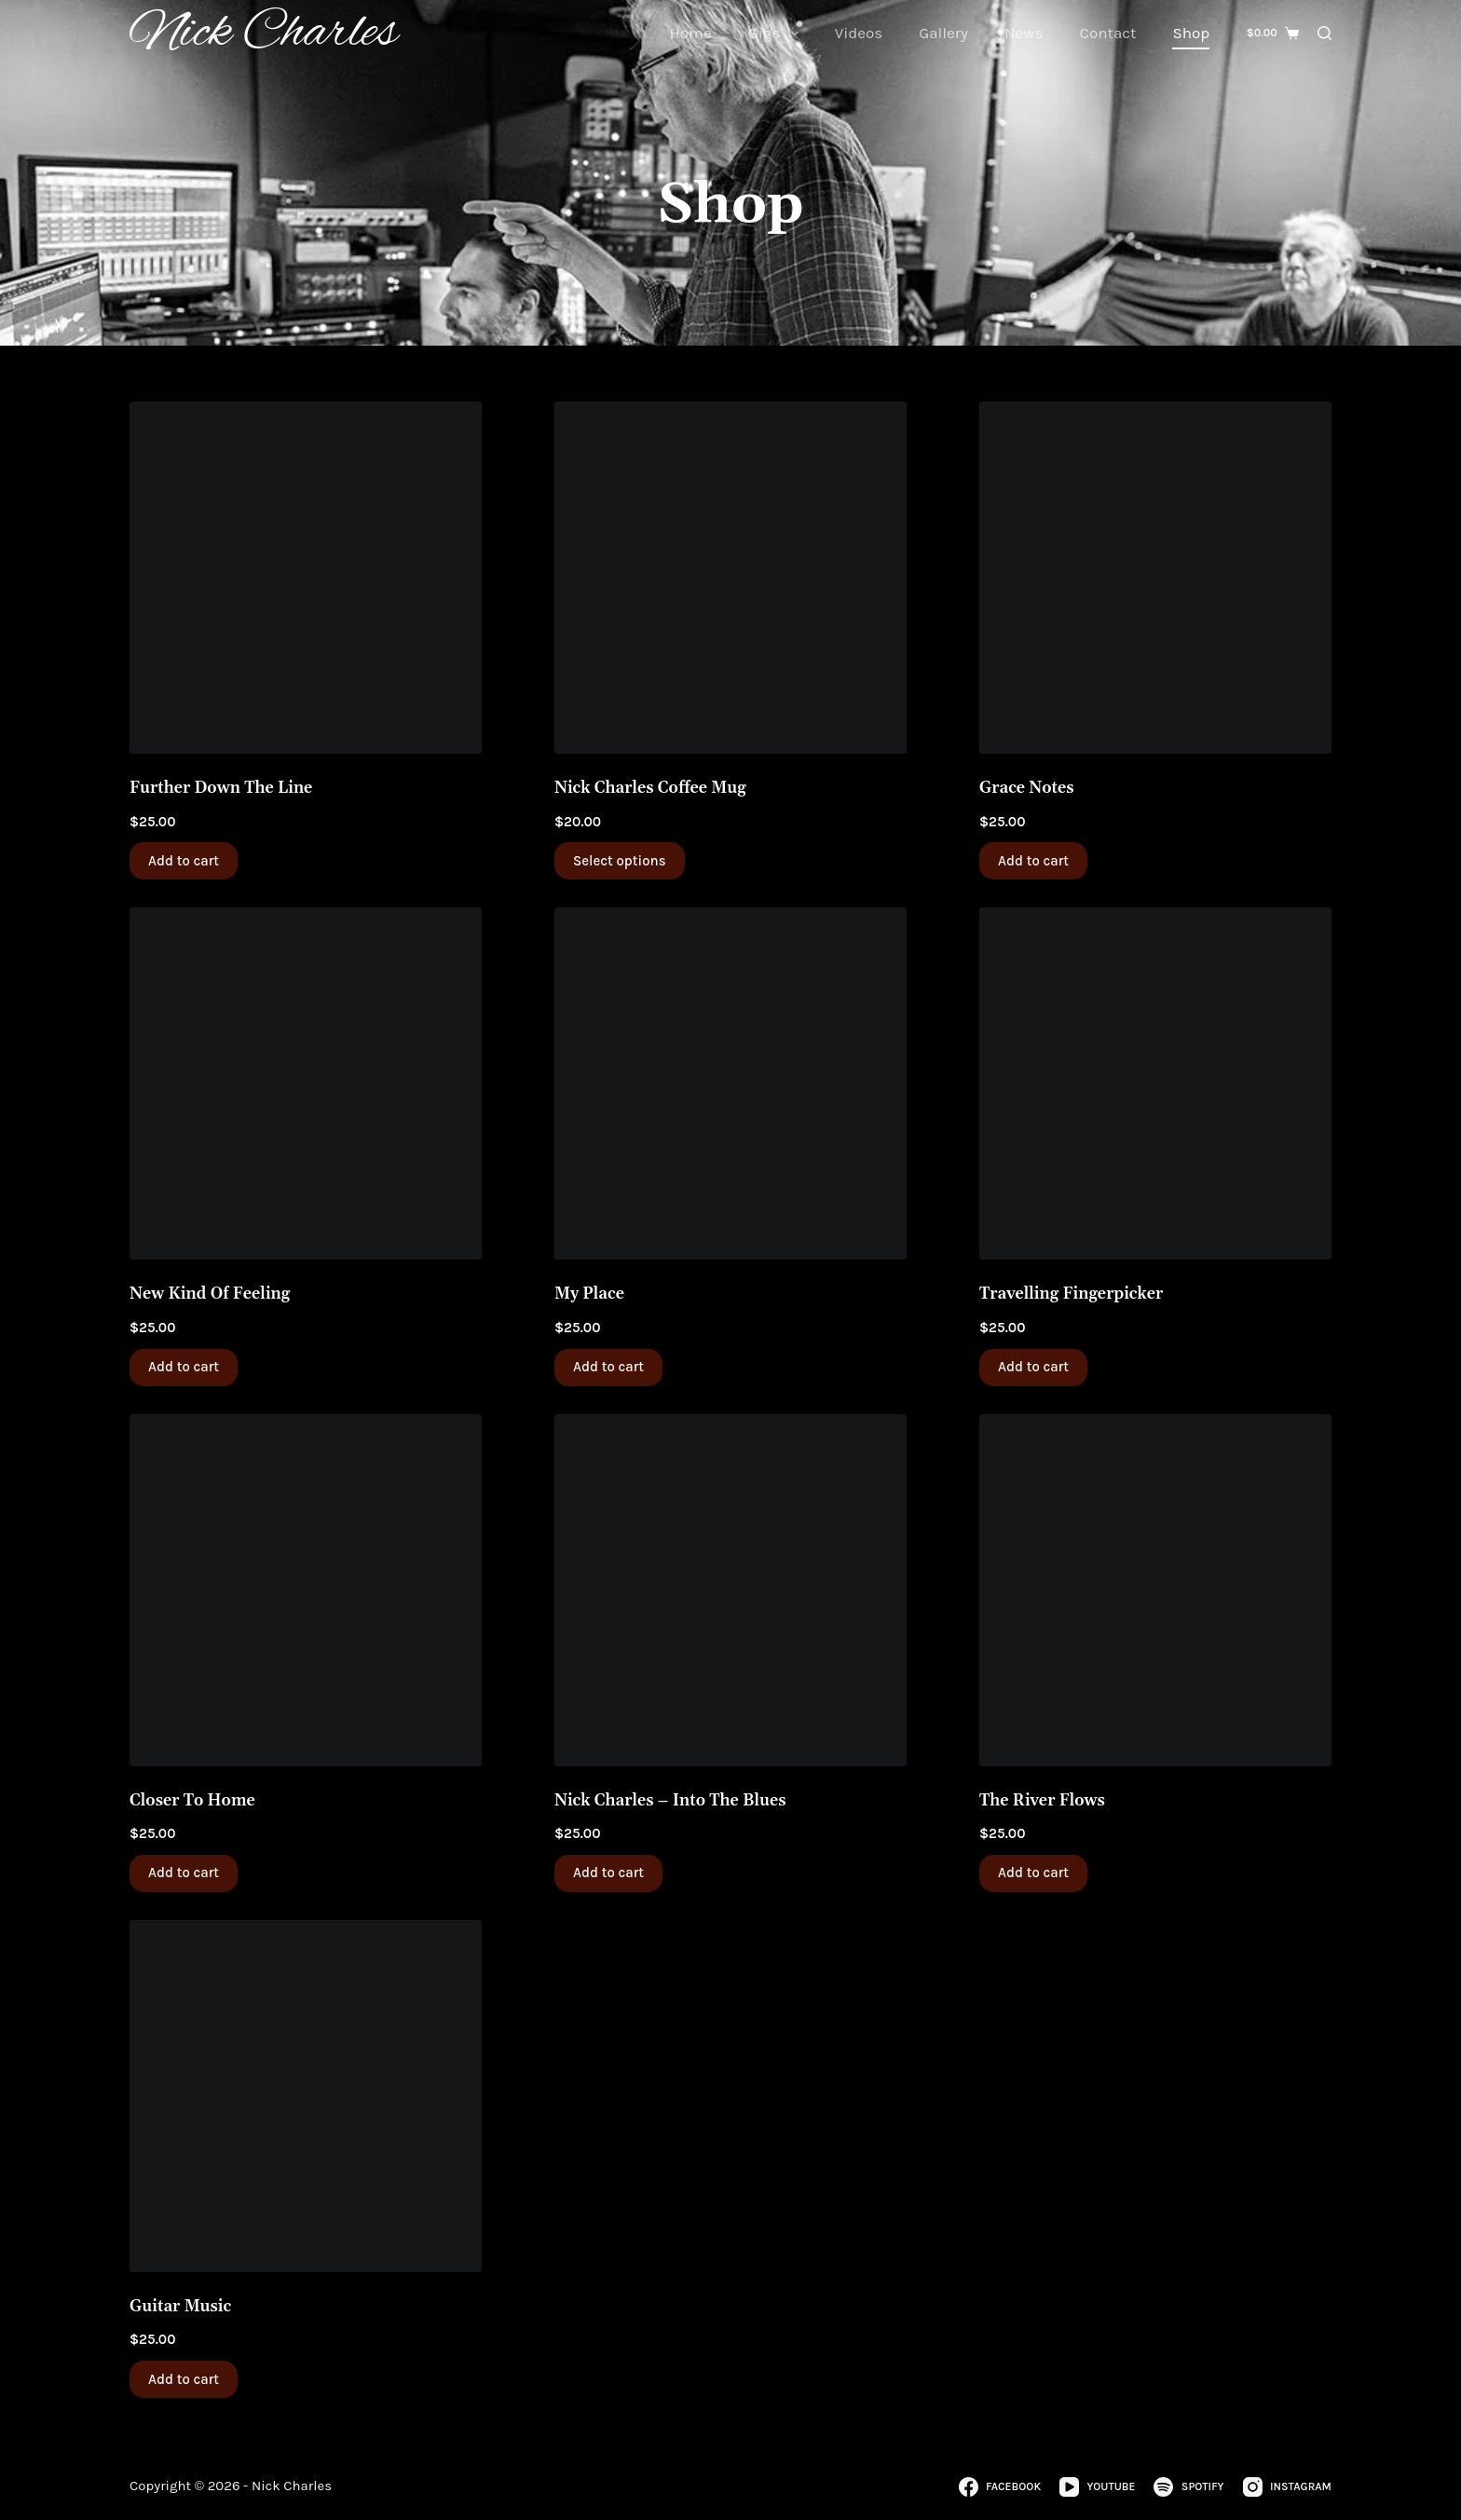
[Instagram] (1287, 2487)
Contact (1108, 32)
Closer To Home (192, 1801)
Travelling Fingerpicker (1071, 1294)
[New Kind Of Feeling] (306, 1083)
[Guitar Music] (306, 2096)
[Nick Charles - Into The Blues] (730, 1590)
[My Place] (730, 1083)
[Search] (1324, 33)
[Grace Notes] (1155, 578)
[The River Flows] (1155, 1590)
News (1024, 32)
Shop (1190, 32)
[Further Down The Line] (306, 578)
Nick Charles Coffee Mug (650, 788)
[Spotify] (1188, 2487)
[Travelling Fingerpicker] (1155, 1083)
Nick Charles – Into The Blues (670, 1801)
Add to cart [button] (183, 860)
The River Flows (1042, 1801)
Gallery (943, 32)
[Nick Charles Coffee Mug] (730, 578)
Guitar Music (180, 2306)
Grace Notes (1026, 788)
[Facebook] (1000, 2487)
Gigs (777, 33)
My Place (589, 1294)
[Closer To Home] (306, 1590)
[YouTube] (1097, 2487)
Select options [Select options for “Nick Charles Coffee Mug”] (619, 860)
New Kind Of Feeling (210, 1294)
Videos (859, 32)
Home (690, 32)
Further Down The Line (221, 788)
